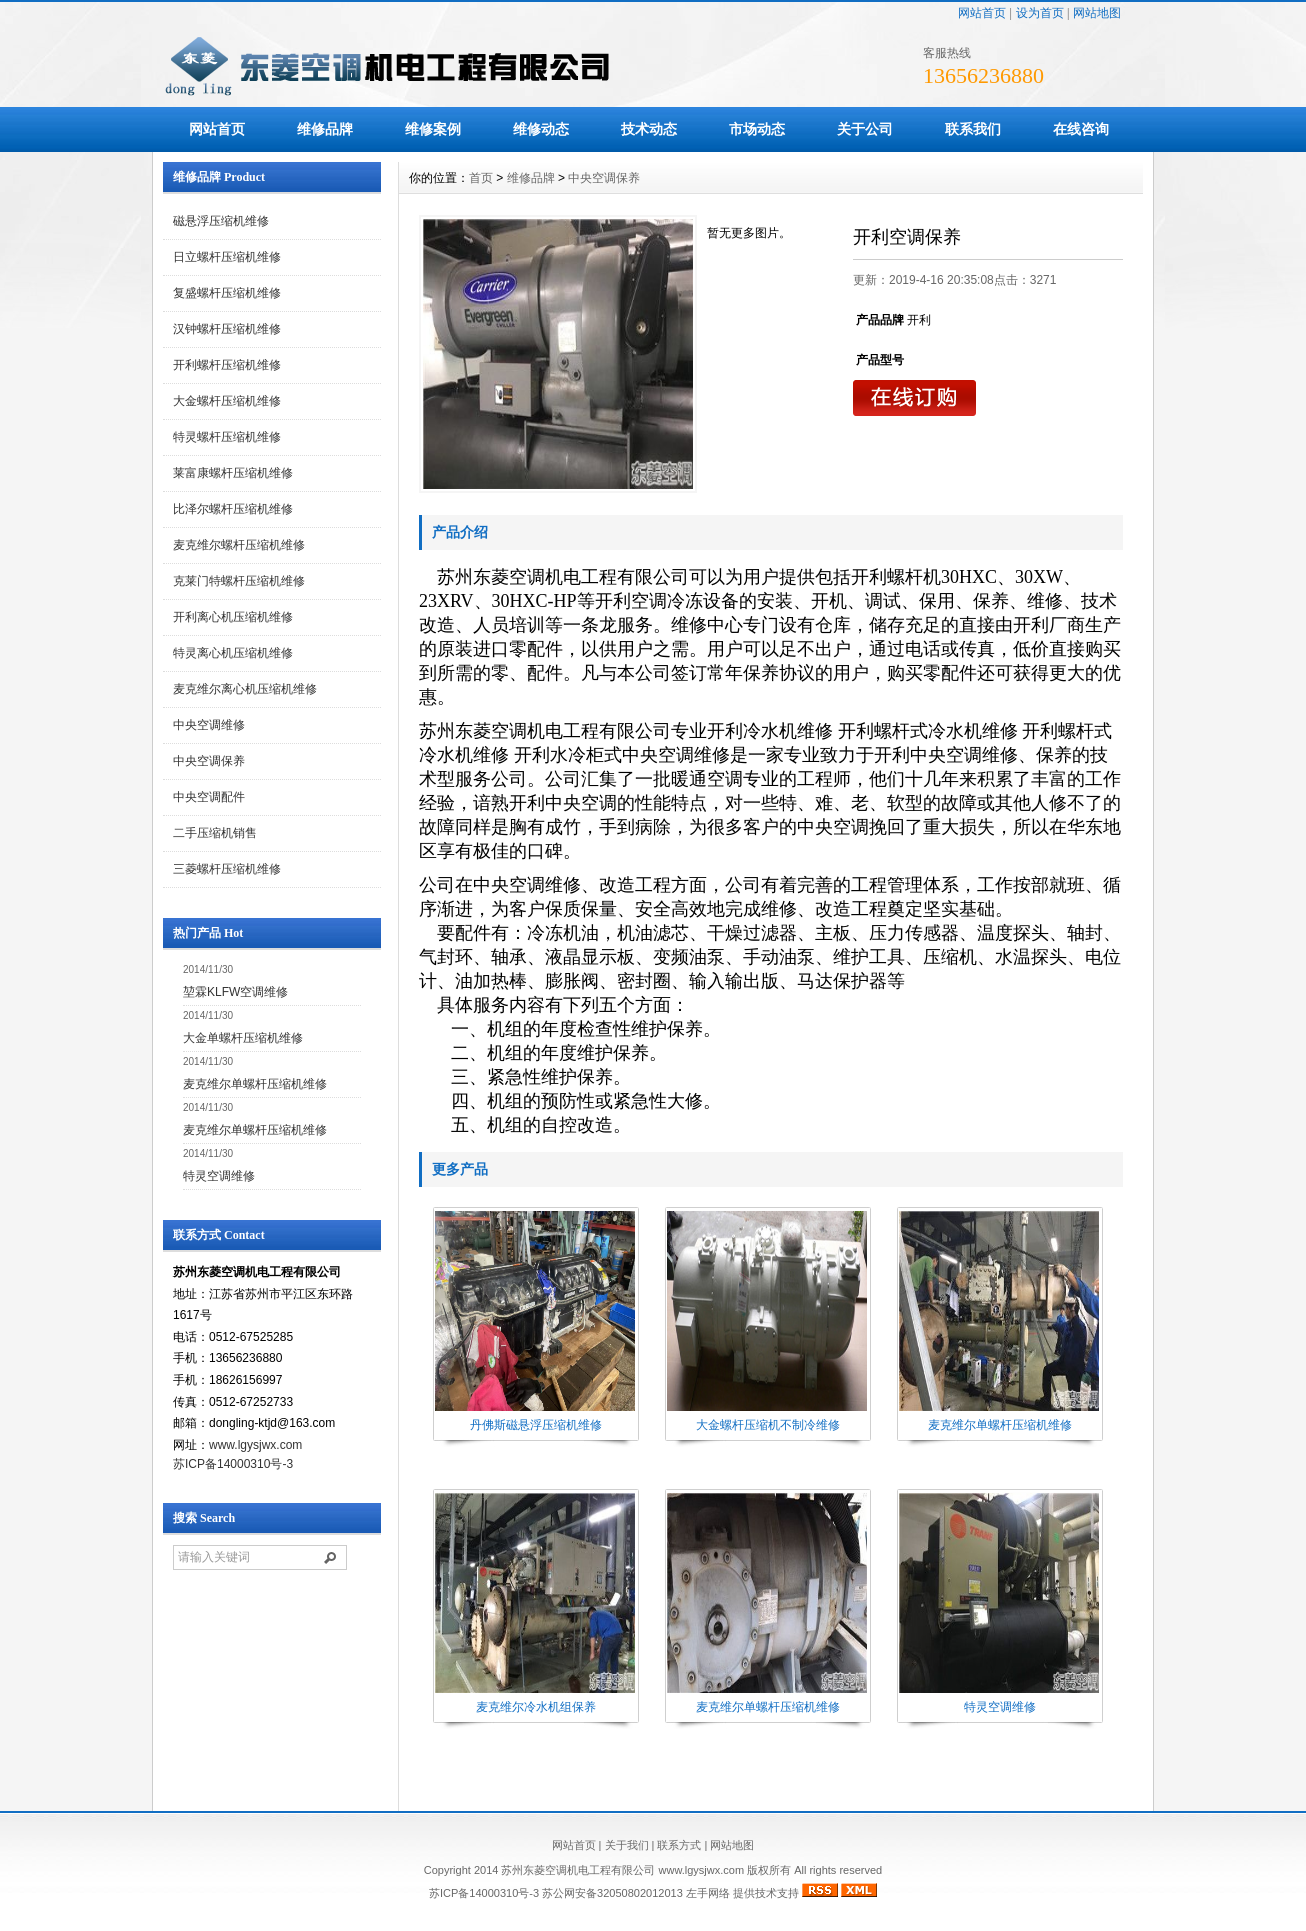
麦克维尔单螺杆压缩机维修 (255, 1084)
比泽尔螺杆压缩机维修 (233, 509)
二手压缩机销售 (215, 833)
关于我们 (627, 1845)
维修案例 (433, 129)
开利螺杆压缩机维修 (227, 365)
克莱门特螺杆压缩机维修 (239, 581)
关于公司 (865, 129)
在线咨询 (1081, 129)
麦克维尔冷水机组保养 (536, 1707)
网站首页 (982, 13)
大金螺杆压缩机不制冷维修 (768, 1425)
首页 (481, 178)
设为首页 (1040, 13)
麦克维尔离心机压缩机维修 (245, 689)
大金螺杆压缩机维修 (227, 401)
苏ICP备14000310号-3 (233, 1464)
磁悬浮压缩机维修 (221, 221)
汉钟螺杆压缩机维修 (227, 329)
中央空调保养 (209, 761)
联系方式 (679, 1845)
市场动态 (757, 129)
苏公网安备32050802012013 (612, 1893)
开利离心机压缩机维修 (233, 617)
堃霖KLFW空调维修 (235, 992)
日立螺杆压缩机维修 (227, 257)
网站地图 (1097, 13)
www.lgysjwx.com (255, 1445)
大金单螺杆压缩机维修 (243, 1038)
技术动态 (649, 129)
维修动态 (541, 129)
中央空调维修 (209, 725)
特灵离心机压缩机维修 (233, 653)
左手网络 (708, 1893)
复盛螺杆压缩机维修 (227, 293)
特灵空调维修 (219, 1176)
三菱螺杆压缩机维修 (227, 869)
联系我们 (973, 129)
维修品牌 (325, 129)
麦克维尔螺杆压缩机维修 (239, 545)
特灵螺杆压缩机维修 (227, 437)
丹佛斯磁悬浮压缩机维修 (536, 1425)
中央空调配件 (209, 797)
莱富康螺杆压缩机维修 (233, 473)
